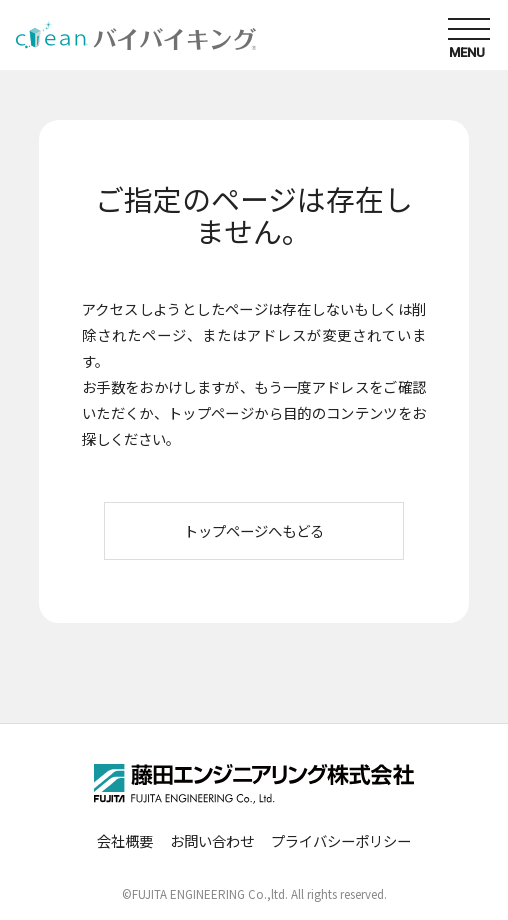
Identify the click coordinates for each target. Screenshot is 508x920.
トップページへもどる (254, 530)
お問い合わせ (212, 840)
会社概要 (125, 840)
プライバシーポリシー (341, 840)
